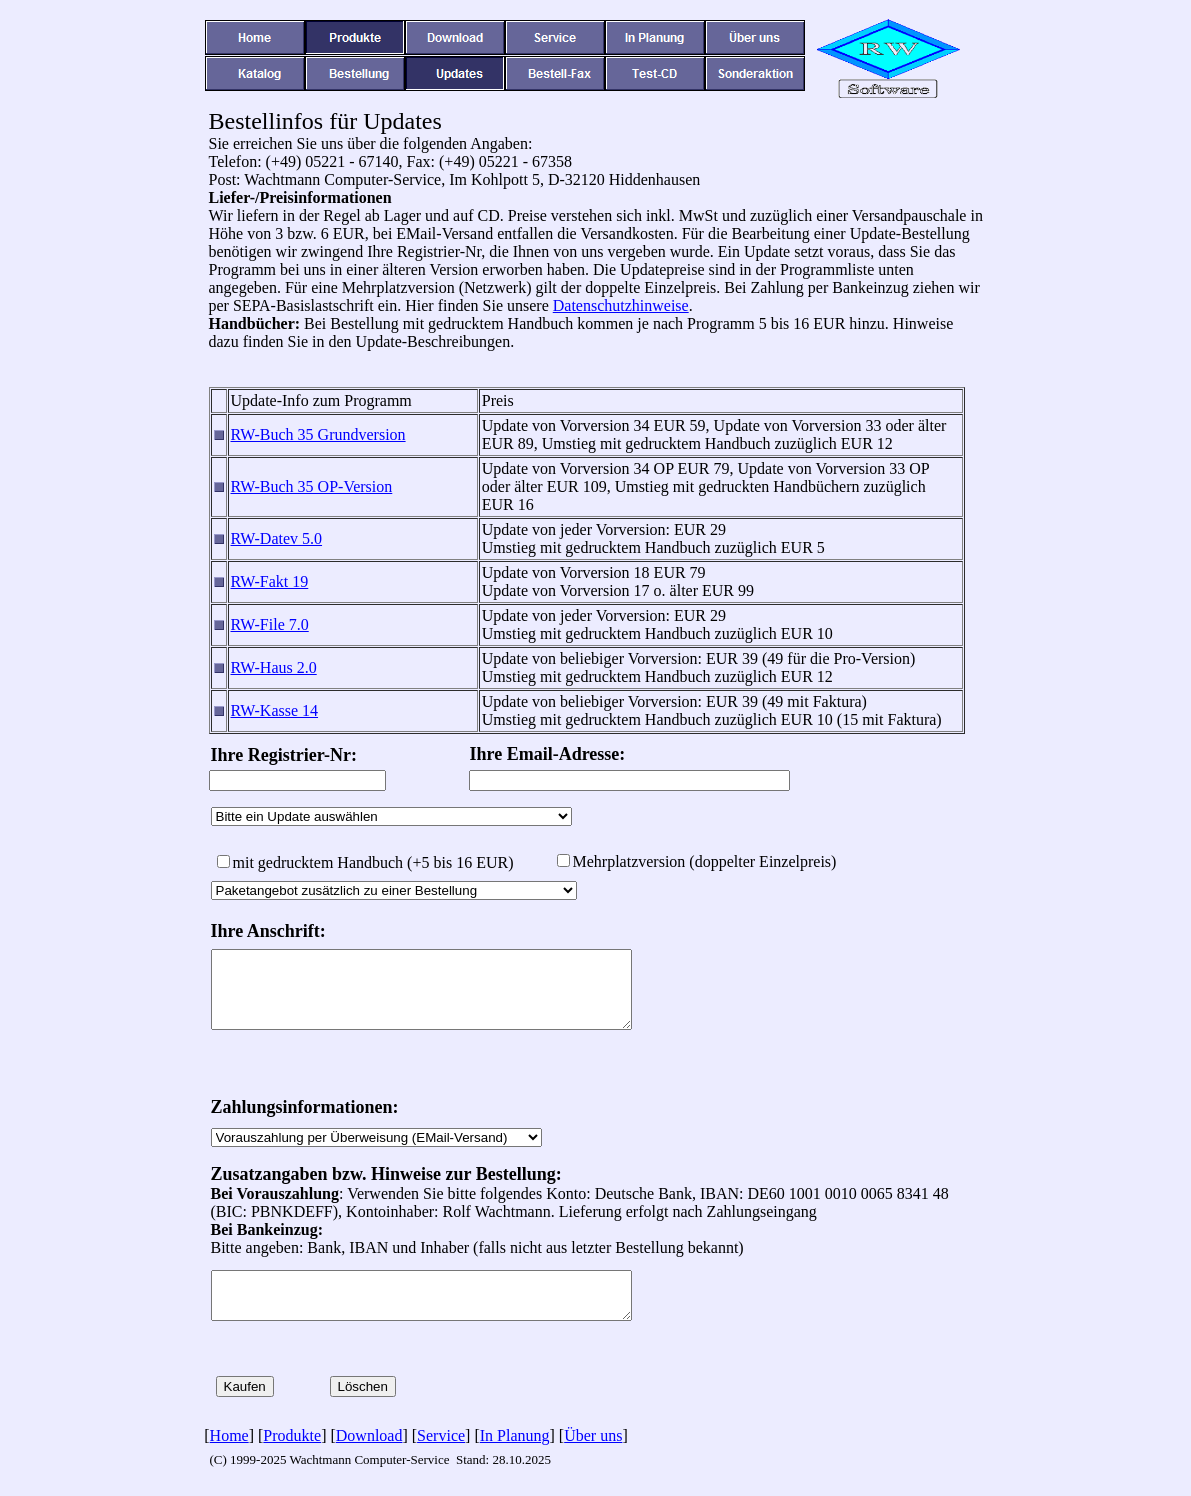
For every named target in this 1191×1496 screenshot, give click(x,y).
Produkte (292, 1435)
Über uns (593, 1435)
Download (369, 1435)
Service (441, 1435)
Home (229, 1435)
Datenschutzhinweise (621, 305)
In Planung (515, 1435)
